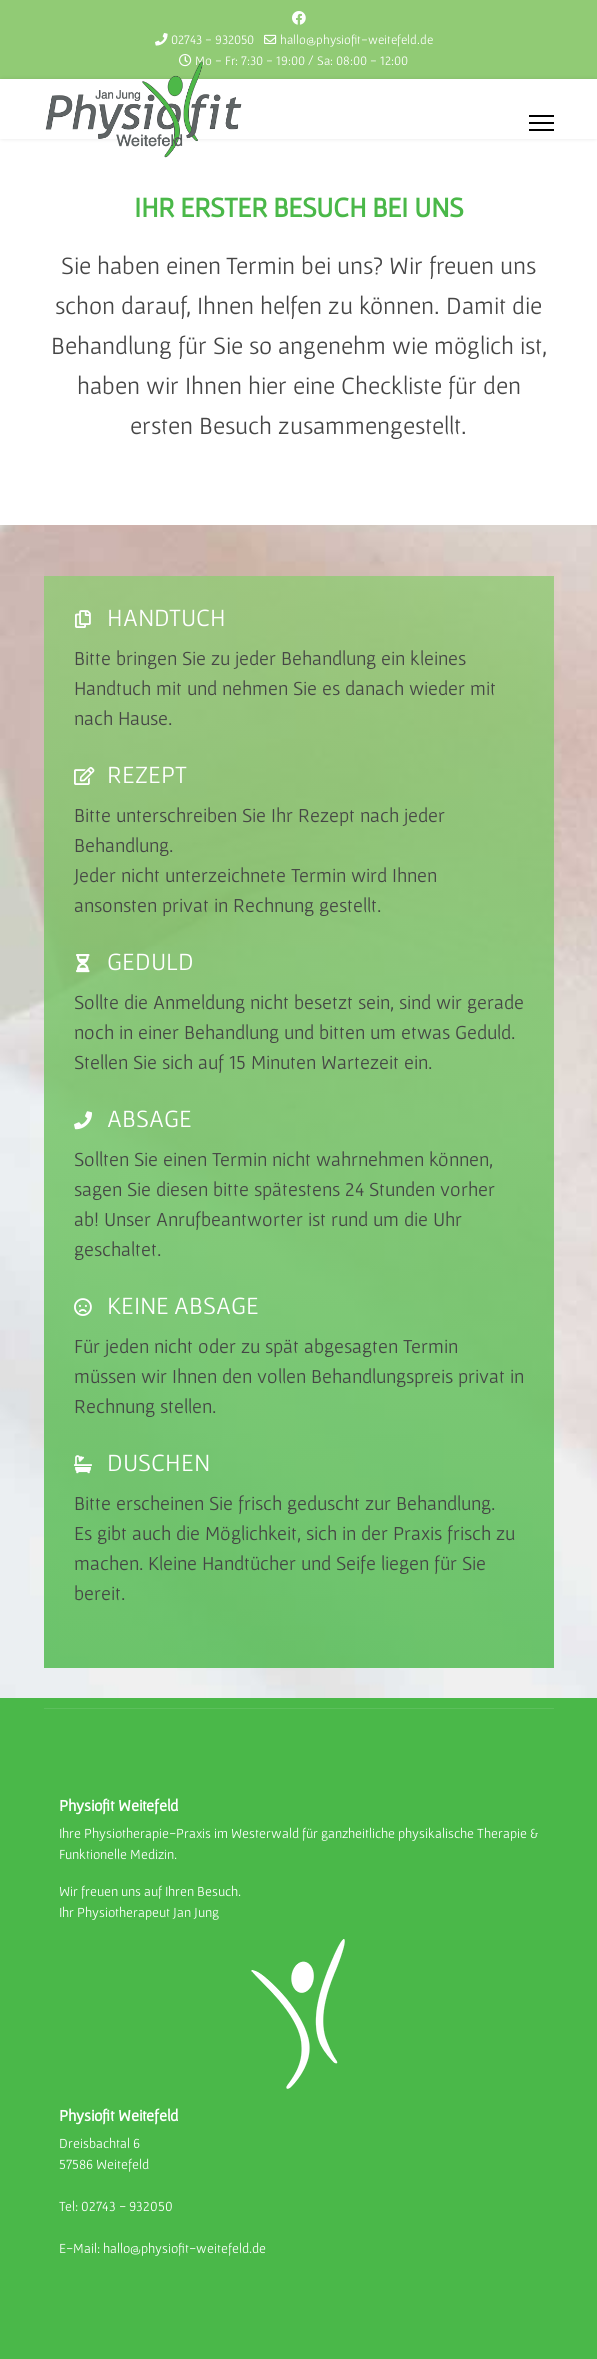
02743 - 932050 (212, 39)
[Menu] (541, 123)
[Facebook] (299, 18)
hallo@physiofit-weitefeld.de (356, 39)
